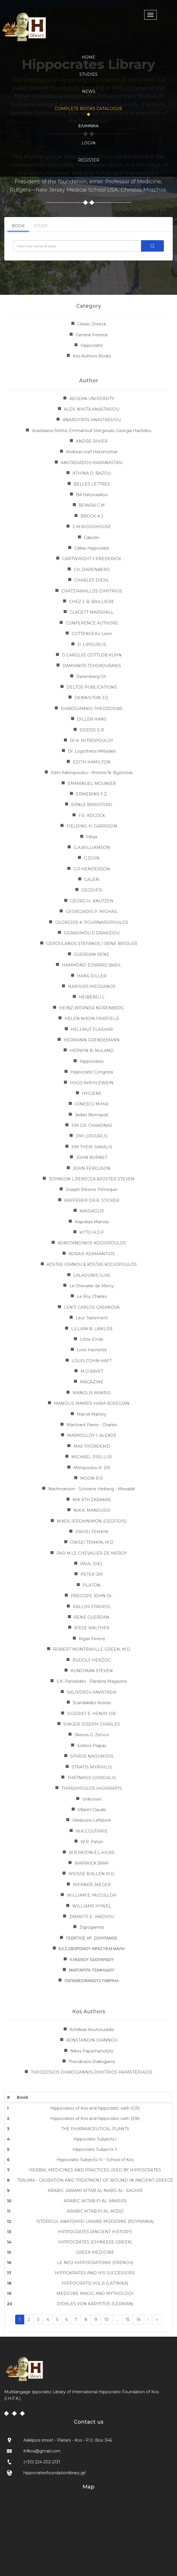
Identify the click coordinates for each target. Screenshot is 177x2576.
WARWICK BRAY (92, 1863)
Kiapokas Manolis (92, 1221)
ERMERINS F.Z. (92, 794)
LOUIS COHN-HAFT (92, 1360)
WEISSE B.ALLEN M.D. (92, 1873)
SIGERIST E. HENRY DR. (91, 1713)
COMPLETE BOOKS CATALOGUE (88, 108)
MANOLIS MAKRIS (92, 1392)
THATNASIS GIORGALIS (91, 1777)
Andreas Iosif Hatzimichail (91, 451)
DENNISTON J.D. (92, 697)
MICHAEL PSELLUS (91, 1456)
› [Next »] (148, 2319)
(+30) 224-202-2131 (41, 2461)
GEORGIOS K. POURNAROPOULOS (91, 922)
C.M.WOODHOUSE (92, 526)
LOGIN (89, 143)
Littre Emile (91, 1339)
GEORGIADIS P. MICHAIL (92, 911)
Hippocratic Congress (92, 1072)
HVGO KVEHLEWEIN (91, 1082)
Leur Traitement (92, 1317)
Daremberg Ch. (91, 676)
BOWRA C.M (92, 505)
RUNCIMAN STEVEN (92, 1670)
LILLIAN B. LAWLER (91, 1328)
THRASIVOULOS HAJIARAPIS (91, 1788)
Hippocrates (92, 1061)
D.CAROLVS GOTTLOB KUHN (92, 655)
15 (127, 2319)
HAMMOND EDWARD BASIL (91, 965)
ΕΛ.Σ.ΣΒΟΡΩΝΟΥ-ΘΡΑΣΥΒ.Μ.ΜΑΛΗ (92, 1948)
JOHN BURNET (91, 1157)
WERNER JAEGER (92, 1884)
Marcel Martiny (91, 1414)
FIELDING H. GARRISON (92, 826)
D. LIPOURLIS (91, 644)
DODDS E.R (92, 730)
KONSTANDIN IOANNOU (91, 2040)
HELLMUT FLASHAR (92, 1029)
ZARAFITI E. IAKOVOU (91, 1916)
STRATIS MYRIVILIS (92, 1767)
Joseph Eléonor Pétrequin (92, 1189)
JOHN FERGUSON (91, 1168)
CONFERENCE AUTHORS (92, 623)
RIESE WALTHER (91, 1627)
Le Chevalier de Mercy (91, 1285)
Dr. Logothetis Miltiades (92, 751)
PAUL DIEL (91, 1563)
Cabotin (91, 537)
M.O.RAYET (92, 1371)
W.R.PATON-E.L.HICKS (91, 1852)
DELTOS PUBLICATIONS (92, 687)
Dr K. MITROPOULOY (91, 740)
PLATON (91, 1585)
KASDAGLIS (92, 1211)
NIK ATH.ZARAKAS (92, 1499)
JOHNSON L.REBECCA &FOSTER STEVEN (91, 1178)
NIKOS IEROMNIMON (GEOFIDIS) (91, 1521)
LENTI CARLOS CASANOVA (92, 1307)
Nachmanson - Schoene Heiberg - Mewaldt (91, 1488)
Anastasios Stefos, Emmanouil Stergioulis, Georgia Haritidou (91, 430)
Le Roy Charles (92, 1296)
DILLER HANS (91, 719)
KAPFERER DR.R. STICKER (91, 1200)
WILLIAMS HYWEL (91, 1906)
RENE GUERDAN (91, 1617)
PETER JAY (92, 1574)
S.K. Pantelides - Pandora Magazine (92, 1681)
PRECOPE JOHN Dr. (91, 1595)
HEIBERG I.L (92, 997)
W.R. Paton (92, 1841)
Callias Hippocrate (91, 548)
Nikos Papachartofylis (91, 2051)
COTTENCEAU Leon (92, 633)
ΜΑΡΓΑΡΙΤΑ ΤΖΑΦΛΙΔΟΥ (91, 1970)
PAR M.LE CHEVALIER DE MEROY (92, 1553)
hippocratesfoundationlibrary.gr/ (54, 2472)
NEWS (88, 91)
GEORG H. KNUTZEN (91, 901)
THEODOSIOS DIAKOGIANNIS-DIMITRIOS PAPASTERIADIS (91, 2072)
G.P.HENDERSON (91, 869)
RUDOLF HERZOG (92, 1660)
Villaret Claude (92, 1809)
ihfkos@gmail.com (42, 2451)
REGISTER (88, 160)
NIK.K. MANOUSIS (91, 1510)
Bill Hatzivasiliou (92, 494)
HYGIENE (92, 1093)
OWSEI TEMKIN (91, 1531)
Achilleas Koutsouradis (92, 2029)
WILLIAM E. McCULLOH (91, 1895)
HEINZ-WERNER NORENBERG (91, 1007)
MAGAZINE (91, 1382)
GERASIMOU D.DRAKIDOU (92, 933)
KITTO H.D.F (91, 1232)
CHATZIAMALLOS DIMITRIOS (91, 591)
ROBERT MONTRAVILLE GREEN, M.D (91, 1649)
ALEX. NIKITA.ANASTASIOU (91, 409)
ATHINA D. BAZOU (92, 473)
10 (106, 2319)
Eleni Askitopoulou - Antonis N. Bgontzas (91, 772)
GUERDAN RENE (91, 954)
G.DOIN (92, 858)
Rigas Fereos (92, 1638)
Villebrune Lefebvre (91, 1820)
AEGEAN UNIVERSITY (91, 398)
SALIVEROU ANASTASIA (91, 1692)
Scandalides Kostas (92, 1702)
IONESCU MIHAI (92, 1104)
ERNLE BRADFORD (91, 804)
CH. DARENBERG (92, 569)
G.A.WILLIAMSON (92, 847)
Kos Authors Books (92, 356)
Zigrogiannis (91, 1927)
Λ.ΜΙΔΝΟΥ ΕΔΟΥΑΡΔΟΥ (92, 1959)
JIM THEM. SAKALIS (91, 1146)
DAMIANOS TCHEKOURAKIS (92, 665)
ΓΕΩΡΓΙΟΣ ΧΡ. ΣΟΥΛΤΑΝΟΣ (91, 1938)
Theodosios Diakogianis (92, 2061)
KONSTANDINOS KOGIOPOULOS (92, 1243)
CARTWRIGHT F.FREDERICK (91, 558)
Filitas (91, 837)
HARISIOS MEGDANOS (92, 986)
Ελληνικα (89, 125)
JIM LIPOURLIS (92, 1136)
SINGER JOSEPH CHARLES (91, 1724)
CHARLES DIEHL (91, 580)
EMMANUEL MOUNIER (92, 783)
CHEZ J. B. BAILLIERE (91, 601)
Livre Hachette (92, 1349)
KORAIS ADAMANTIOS (92, 1253)
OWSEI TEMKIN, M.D (91, 1542)
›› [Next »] (157, 2319)
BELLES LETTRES (92, 484)
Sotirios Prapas (91, 1745)
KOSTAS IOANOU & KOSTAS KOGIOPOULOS (92, 1264)
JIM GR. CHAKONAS (91, 1125)
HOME (88, 57)
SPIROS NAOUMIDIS (91, 1756)
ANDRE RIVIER (92, 441)
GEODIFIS (91, 890)
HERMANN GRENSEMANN (92, 1040)
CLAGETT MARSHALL (92, 612)
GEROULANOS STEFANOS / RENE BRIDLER (91, 943)
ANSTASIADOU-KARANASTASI (92, 462)
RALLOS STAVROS (91, 1606)
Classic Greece (91, 324)
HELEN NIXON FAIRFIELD (92, 1018)
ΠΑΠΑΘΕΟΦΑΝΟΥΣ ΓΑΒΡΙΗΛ (92, 1980)
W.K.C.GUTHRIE (92, 1831)
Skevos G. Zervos (92, 1734)
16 (138, 2319)
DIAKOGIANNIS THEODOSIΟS (91, 708)
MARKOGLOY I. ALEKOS (91, 1435)
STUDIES (88, 74)
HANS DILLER (91, 975)
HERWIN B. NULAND (92, 1050)
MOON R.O (91, 1478)
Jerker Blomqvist (91, 1114)
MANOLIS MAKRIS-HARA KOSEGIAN (91, 1403)
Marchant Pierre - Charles (92, 1424)
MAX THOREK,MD (91, 1446)
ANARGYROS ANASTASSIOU (92, 419)
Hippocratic (92, 345)
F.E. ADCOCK (92, 815)
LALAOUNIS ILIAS (91, 1275)
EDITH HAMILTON (91, 762)
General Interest (92, 334)
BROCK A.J (92, 516)
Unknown (91, 1799)
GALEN (91, 879)
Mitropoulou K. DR (91, 1467)
